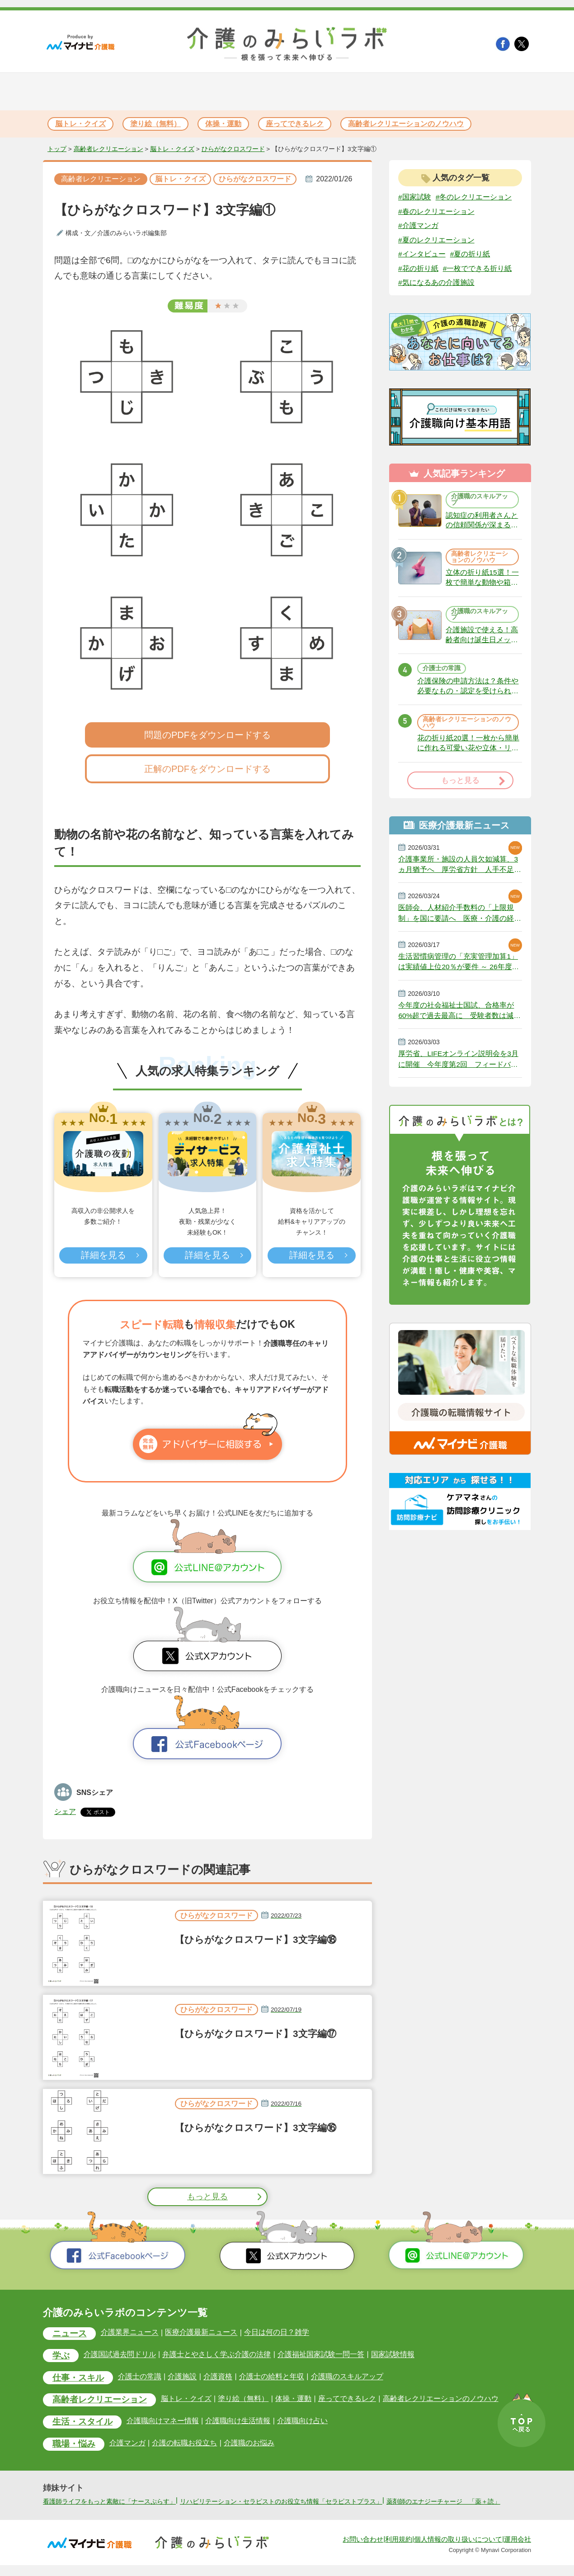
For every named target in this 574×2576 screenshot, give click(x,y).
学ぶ (61, 2356)
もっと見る (207, 2197)
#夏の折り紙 (470, 254)
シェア (65, 1811)
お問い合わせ (363, 2550)
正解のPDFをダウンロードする (207, 769)
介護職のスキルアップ (479, 500)
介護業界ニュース (130, 2332)
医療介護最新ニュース (201, 2332)
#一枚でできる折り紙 (477, 269)
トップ (56, 149)
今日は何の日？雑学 (276, 2332)
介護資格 (217, 2377)
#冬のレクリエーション (474, 197)
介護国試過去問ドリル (120, 2355)
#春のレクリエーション (436, 211)
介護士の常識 (442, 672)
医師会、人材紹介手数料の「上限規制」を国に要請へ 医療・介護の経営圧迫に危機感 (459, 919)
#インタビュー (422, 254)
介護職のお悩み (248, 2444)
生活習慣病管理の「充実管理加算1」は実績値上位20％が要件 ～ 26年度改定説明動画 (458, 968)
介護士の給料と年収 (270, 2377)
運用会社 (517, 2550)
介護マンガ (127, 2444)
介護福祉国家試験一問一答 (320, 2355)
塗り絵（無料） (155, 124)
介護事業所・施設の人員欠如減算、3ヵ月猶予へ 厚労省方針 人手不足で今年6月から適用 (459, 870)
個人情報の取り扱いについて (458, 2550)
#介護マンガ (418, 225)
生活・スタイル (82, 2423)
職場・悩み (73, 2445)
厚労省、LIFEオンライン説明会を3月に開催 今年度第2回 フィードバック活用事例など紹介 (458, 1067)
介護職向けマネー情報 (163, 2421)
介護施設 (182, 2377)
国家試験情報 (392, 2355)
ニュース (69, 2334)
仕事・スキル (78, 2378)
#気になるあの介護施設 (436, 283)
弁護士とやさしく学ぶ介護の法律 (216, 2355)
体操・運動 (223, 124)
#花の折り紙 (418, 269)
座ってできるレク (295, 124)
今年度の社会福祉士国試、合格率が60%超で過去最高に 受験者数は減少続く (459, 1018)
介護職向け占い (302, 2421)
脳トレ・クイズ (80, 124)
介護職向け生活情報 (237, 2421)
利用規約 (398, 2550)
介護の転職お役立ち (184, 2444)
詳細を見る (103, 1255)
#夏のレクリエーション (436, 240)
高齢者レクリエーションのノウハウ (406, 124)
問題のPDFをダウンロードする (207, 735)
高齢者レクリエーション (108, 149)
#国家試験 (414, 197)
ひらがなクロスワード (233, 149)
